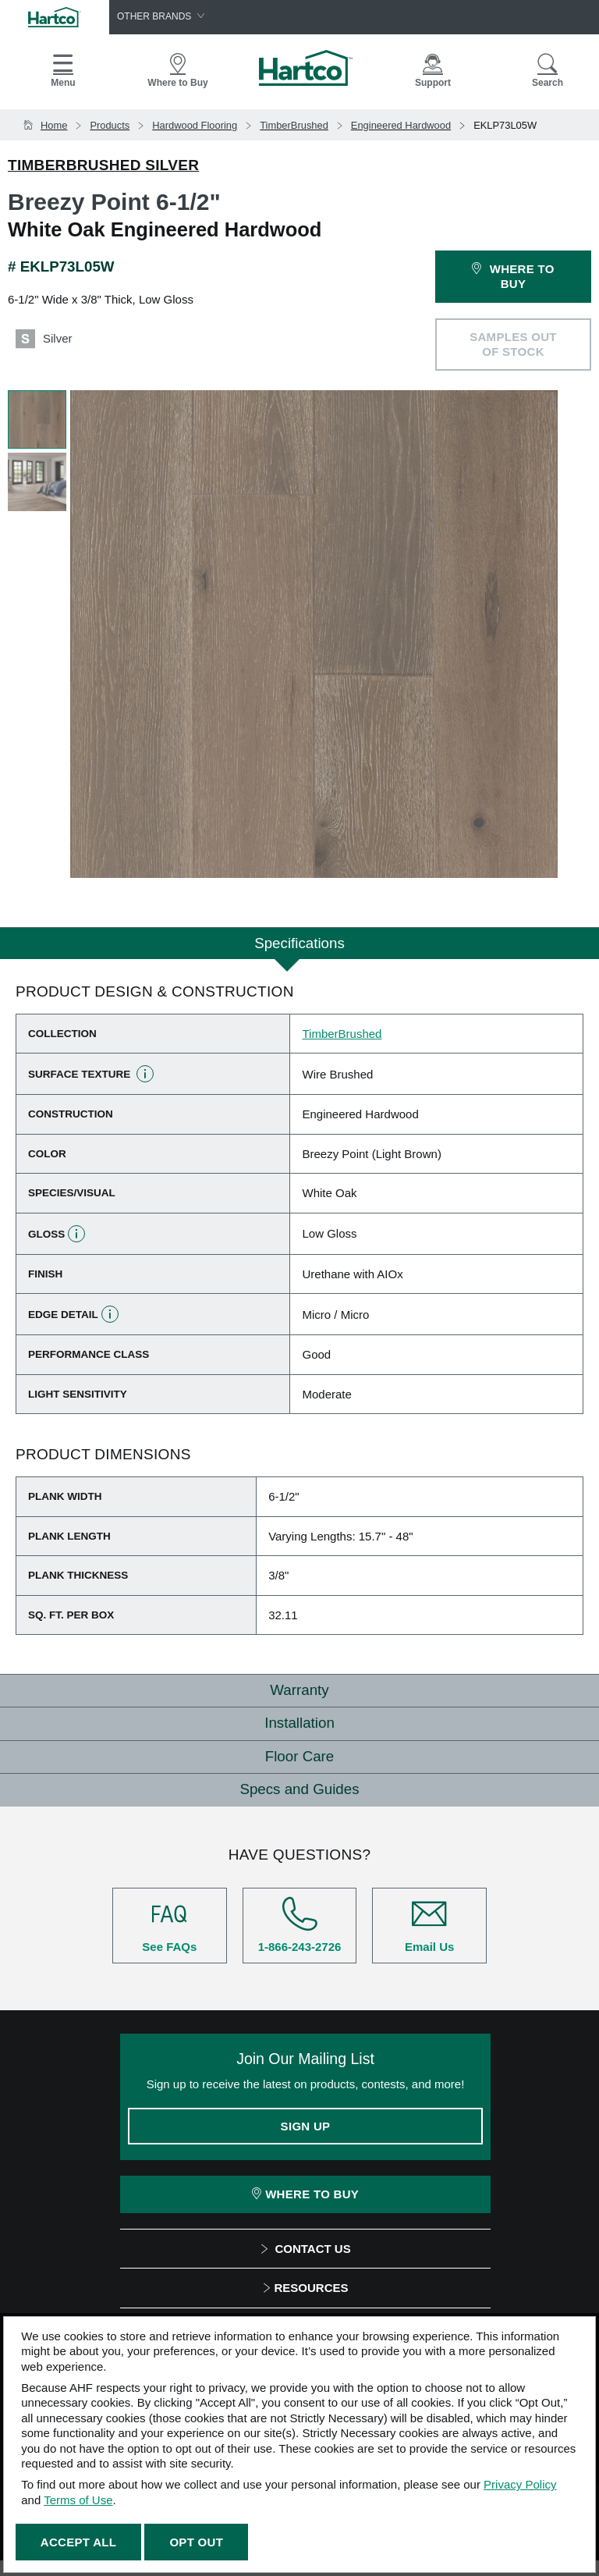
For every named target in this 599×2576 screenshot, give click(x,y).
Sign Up (306, 2126)
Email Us (429, 1924)
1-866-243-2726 (300, 1924)
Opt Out (196, 2542)
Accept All (78, 2542)
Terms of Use (78, 2500)
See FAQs (169, 1924)
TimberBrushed (341, 1033)
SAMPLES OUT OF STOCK (513, 344)
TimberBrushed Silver (103, 165)
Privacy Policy (520, 2484)
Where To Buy (305, 2194)
